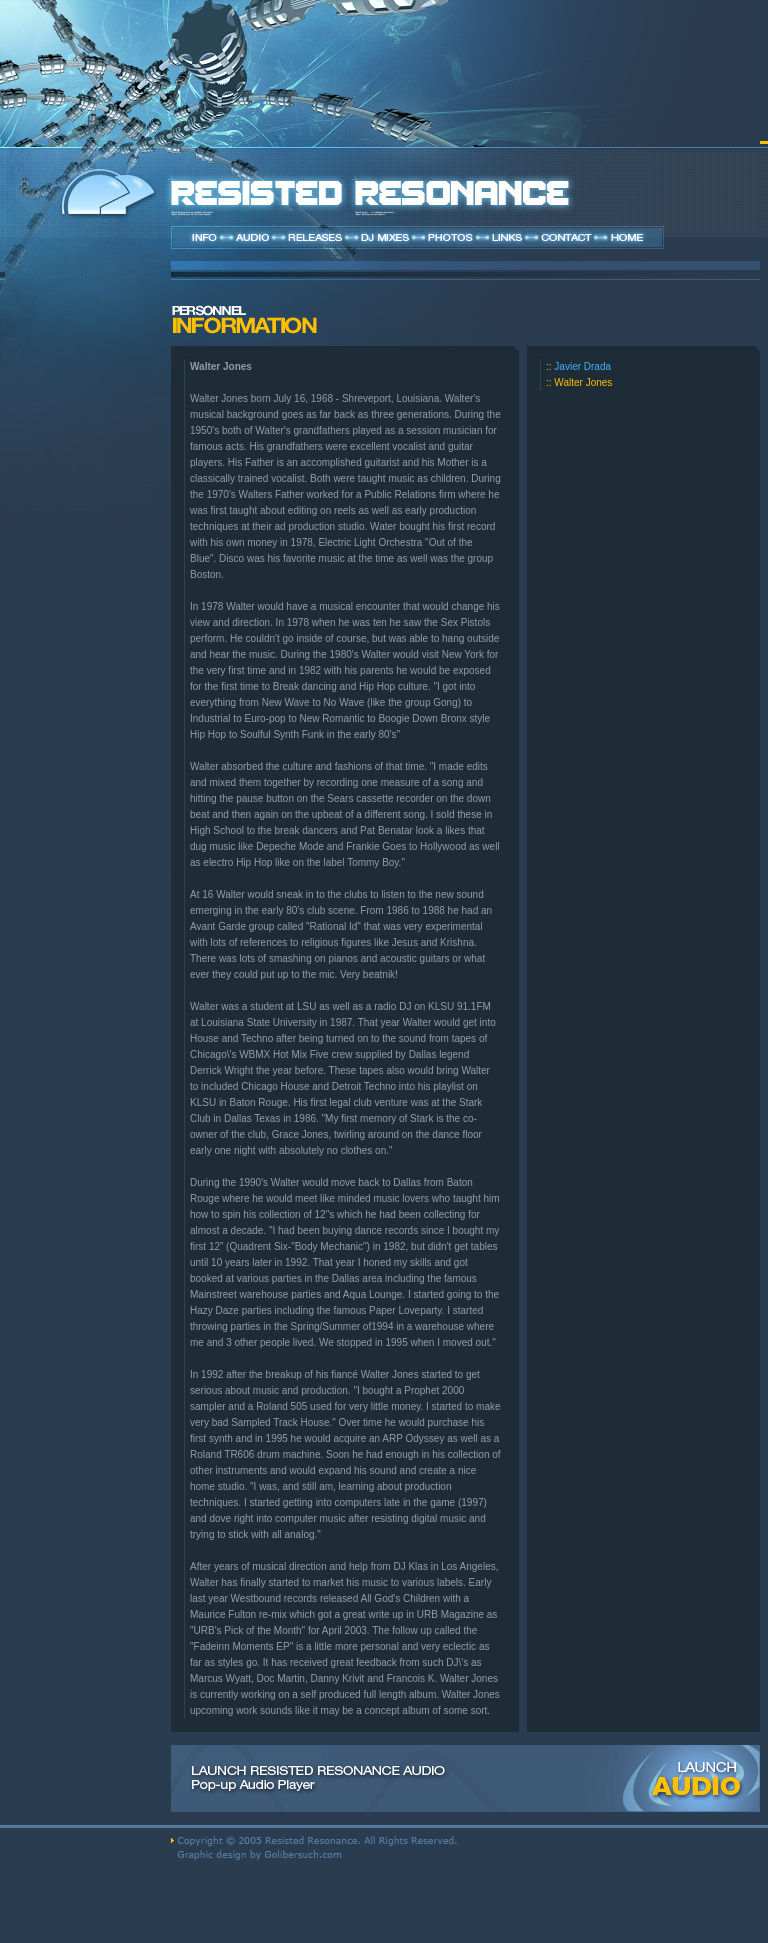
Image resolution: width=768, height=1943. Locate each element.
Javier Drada (582, 366)
